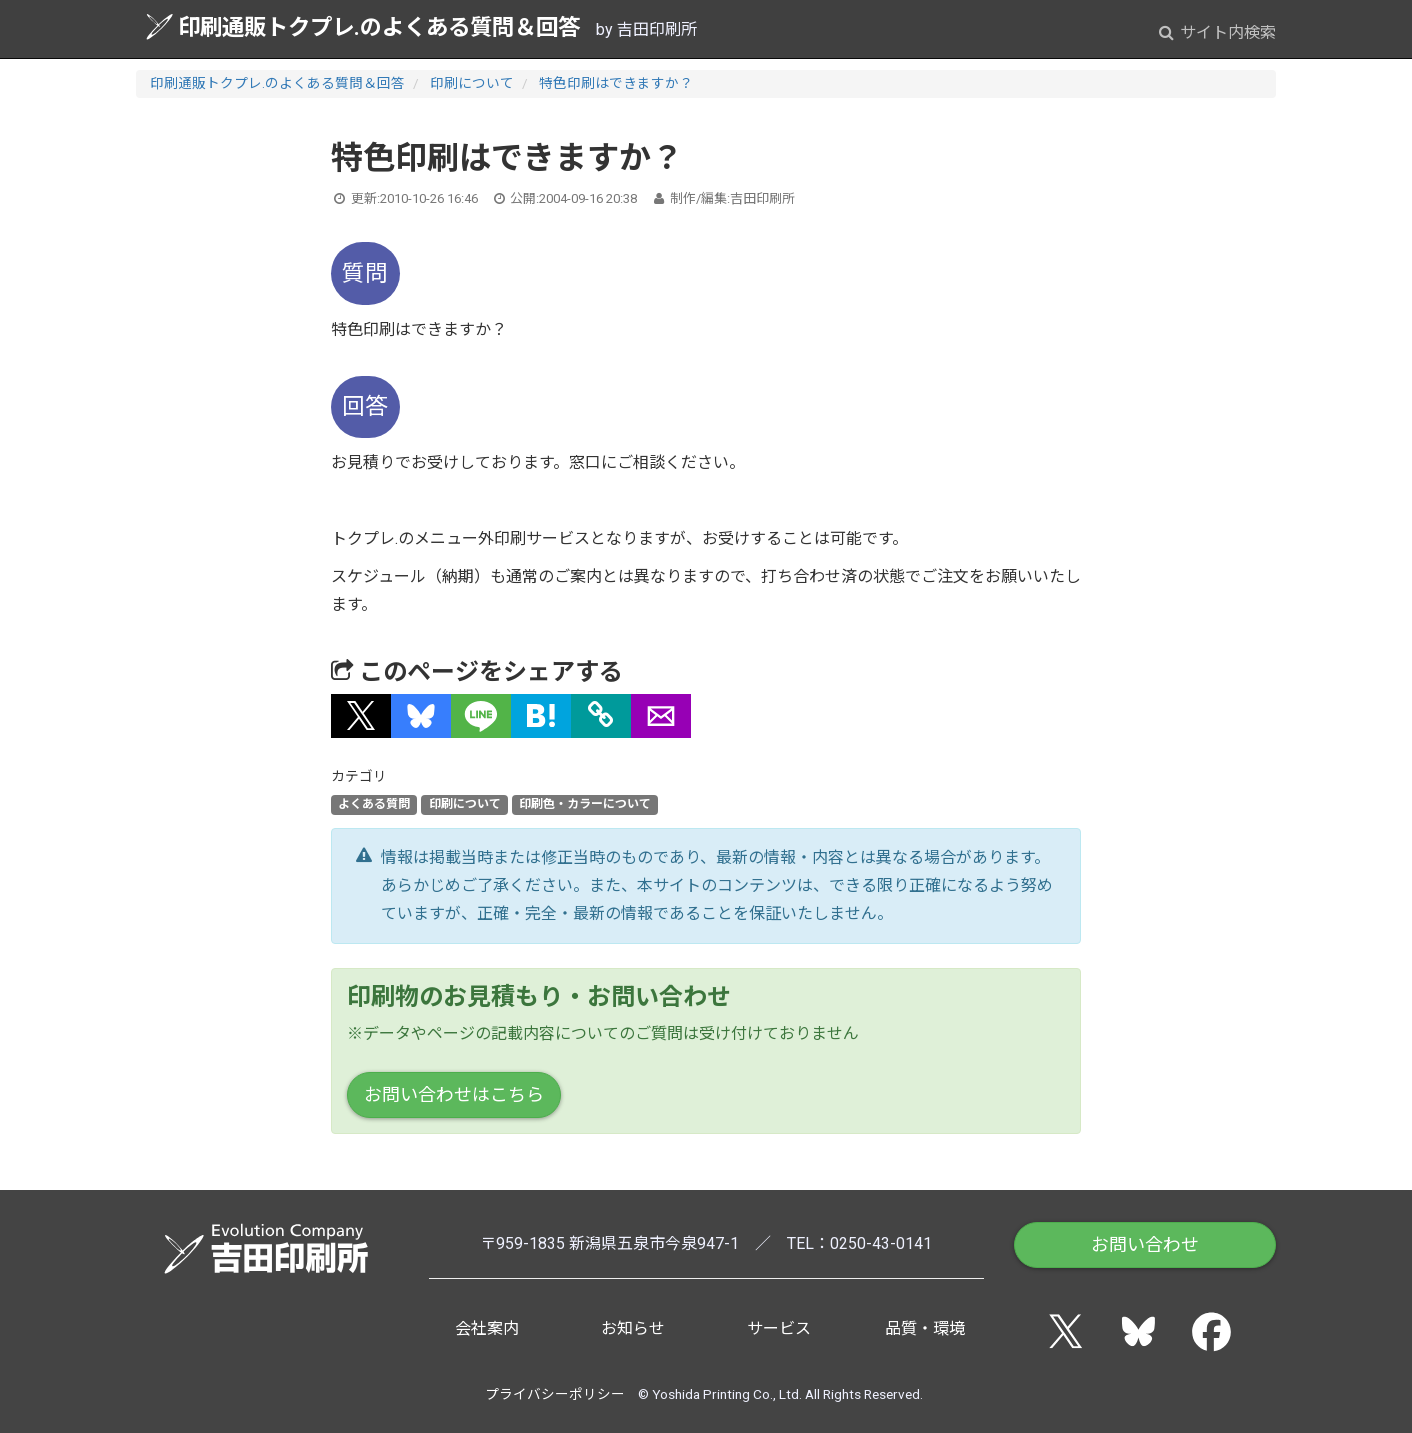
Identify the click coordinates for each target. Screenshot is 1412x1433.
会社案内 (487, 1328)
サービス (779, 1328)
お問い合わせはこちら (454, 1094)
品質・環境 (925, 1328)
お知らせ (633, 1328)
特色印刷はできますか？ (616, 83)
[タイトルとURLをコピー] (601, 716)
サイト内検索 (1217, 32)
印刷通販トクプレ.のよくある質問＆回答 (363, 26)
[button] (361, 716)
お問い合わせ (1145, 1244)
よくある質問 (374, 805)
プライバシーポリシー (555, 1394)
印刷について (472, 83)
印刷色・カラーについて (585, 805)
